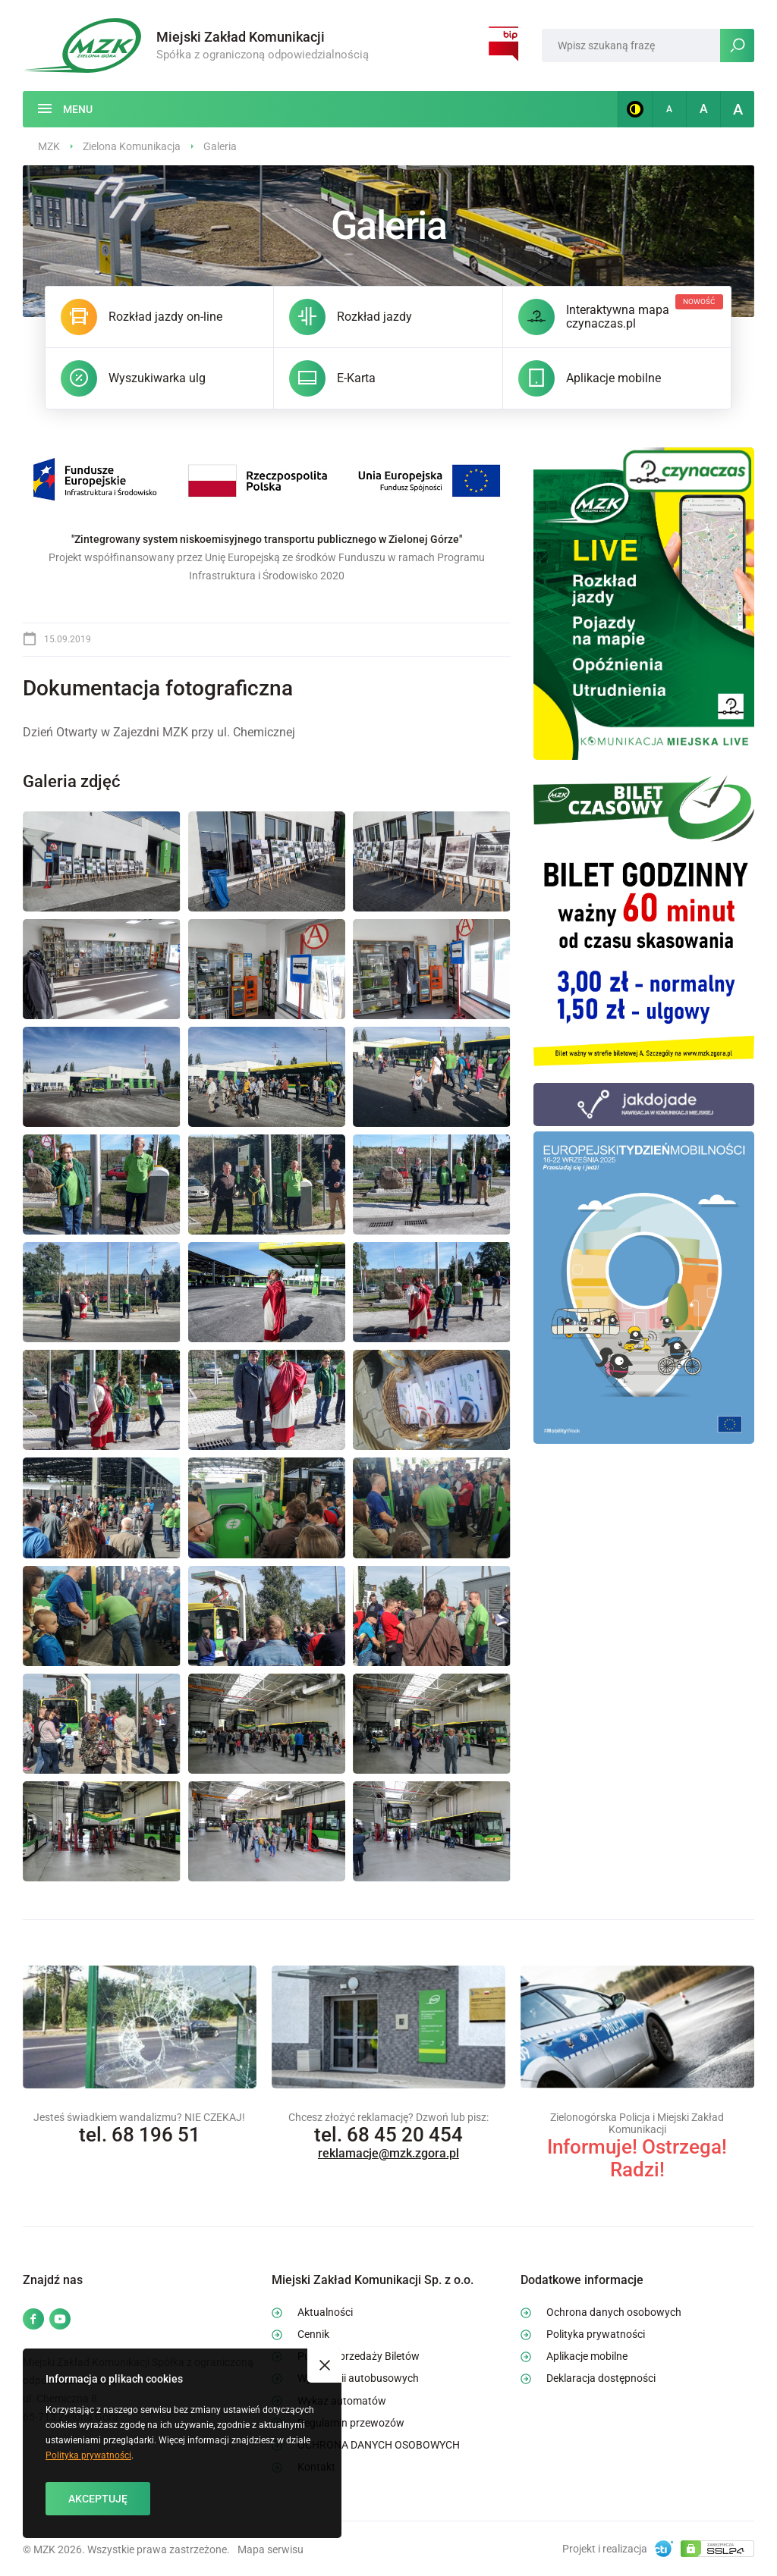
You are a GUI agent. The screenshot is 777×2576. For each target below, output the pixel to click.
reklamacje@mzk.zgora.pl (388, 2153)
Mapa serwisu (271, 2549)
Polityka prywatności (88, 2455)
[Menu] (65, 109)
